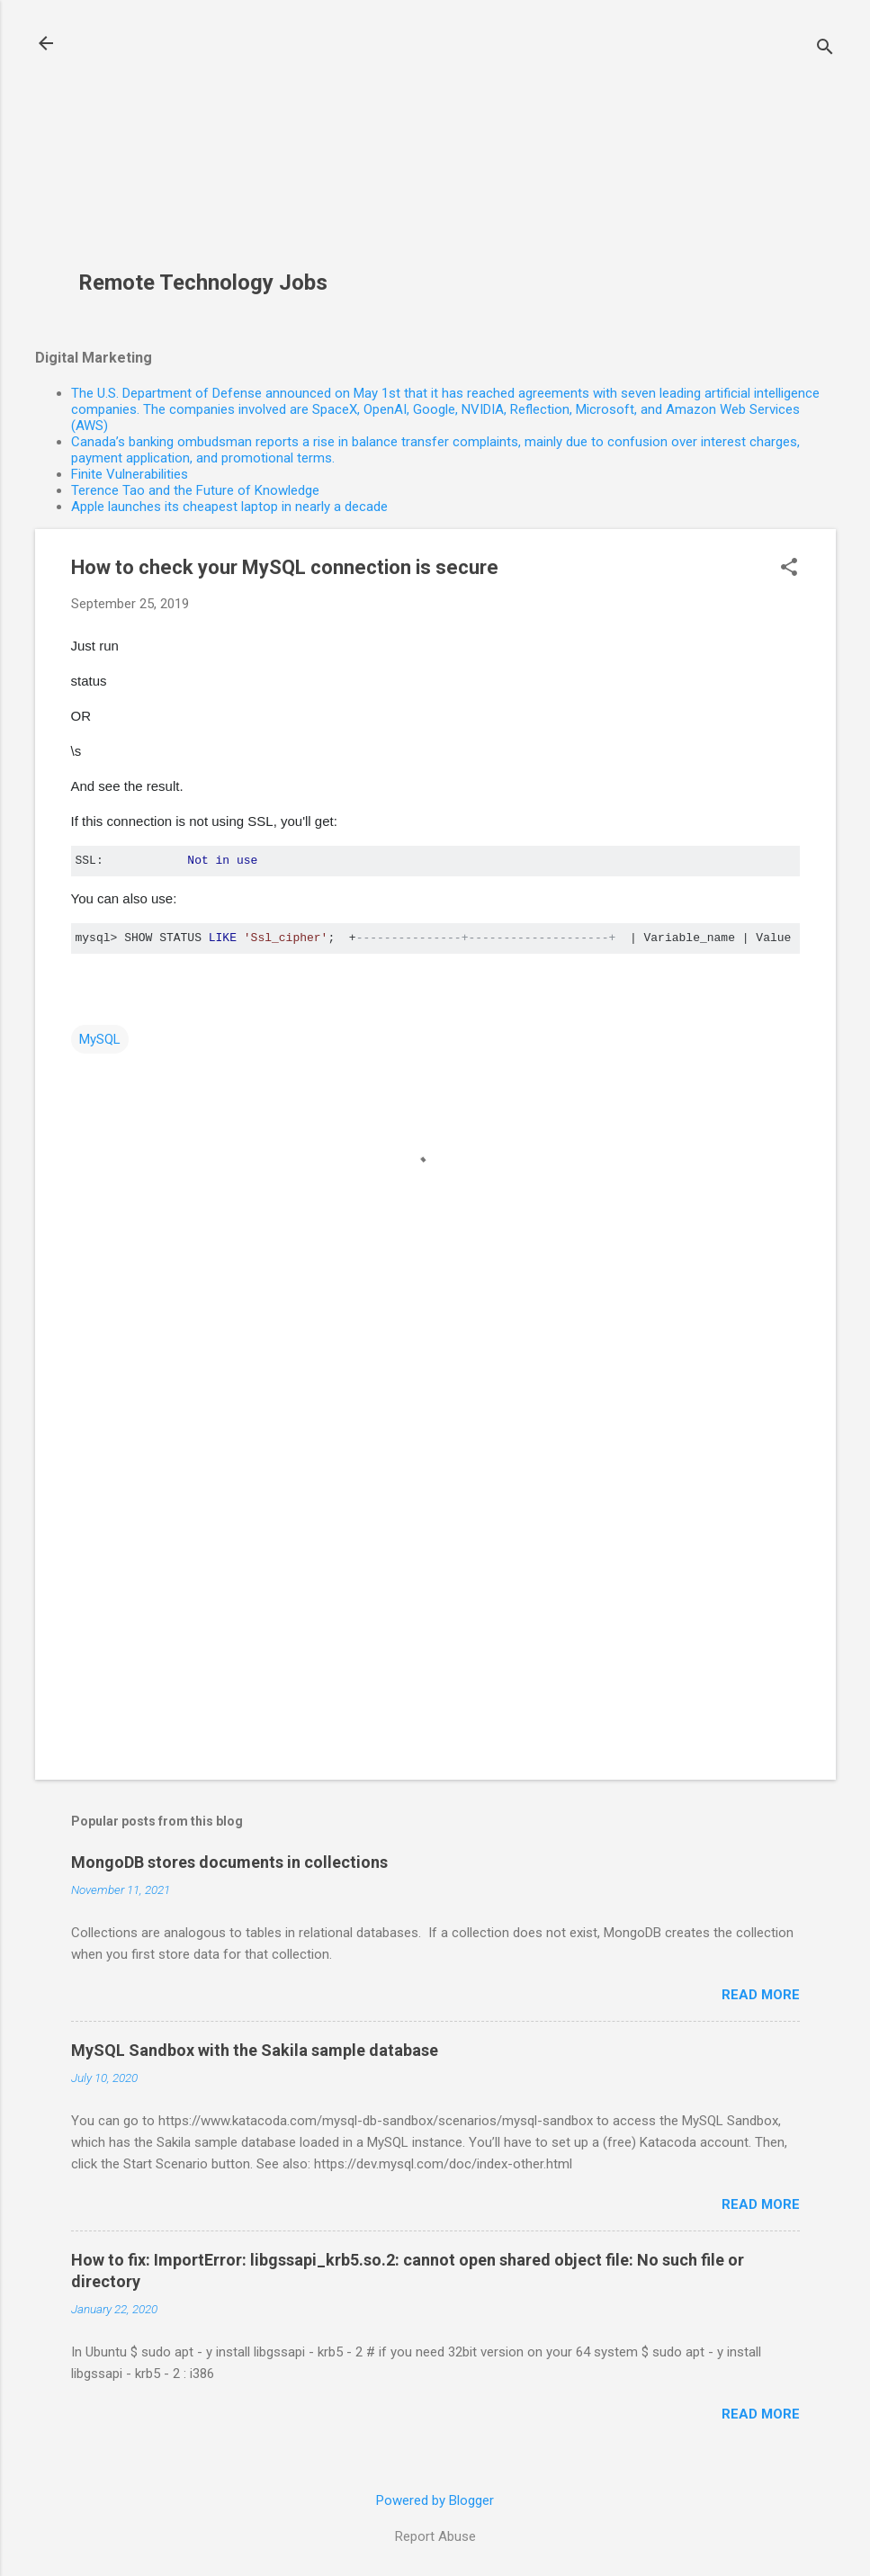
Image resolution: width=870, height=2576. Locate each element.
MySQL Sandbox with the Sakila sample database (254, 2050)
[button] (789, 568)
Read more (761, 1995)
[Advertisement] (209, 144)
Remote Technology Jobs (202, 282)
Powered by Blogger (435, 2500)
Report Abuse (435, 2536)
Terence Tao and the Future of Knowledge (195, 490)
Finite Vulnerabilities (129, 474)
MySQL (100, 1039)
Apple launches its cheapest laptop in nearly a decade (229, 506)
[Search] (825, 49)
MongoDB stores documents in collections (229, 1862)
